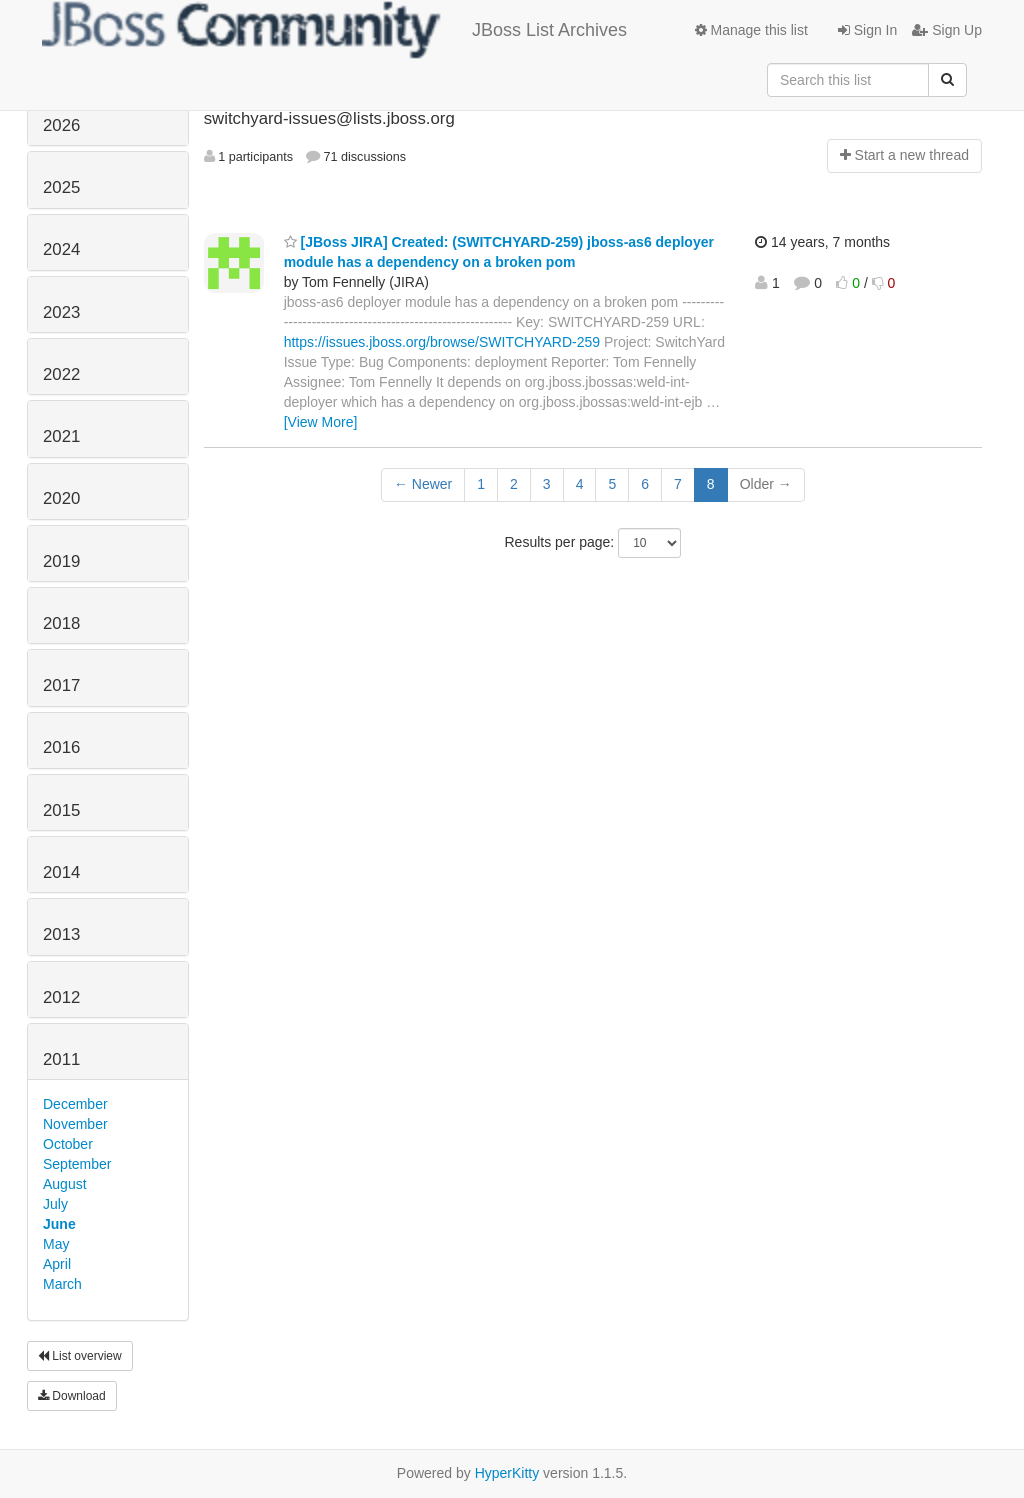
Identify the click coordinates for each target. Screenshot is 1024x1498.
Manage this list (751, 30)
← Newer (423, 484)
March (62, 1284)
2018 (61, 623)
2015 (61, 810)
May (56, 1244)
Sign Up (947, 30)
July (55, 1204)
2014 (61, 872)
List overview (80, 1356)
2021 (61, 436)
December (75, 1104)
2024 (61, 249)
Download (72, 1396)
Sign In (867, 30)
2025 (61, 187)
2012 (61, 997)
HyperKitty (507, 1473)
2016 (61, 747)
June (59, 1224)
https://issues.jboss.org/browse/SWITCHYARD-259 (442, 342)
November (75, 1124)
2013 (61, 934)
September (77, 1164)
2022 (61, 374)
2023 (61, 312)
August (65, 1184)
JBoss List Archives (334, 30)
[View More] (321, 422)
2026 (61, 125)
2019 (61, 561)
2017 (61, 685)
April (57, 1264)
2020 (61, 498)
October (68, 1144)
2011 (61, 1059)
